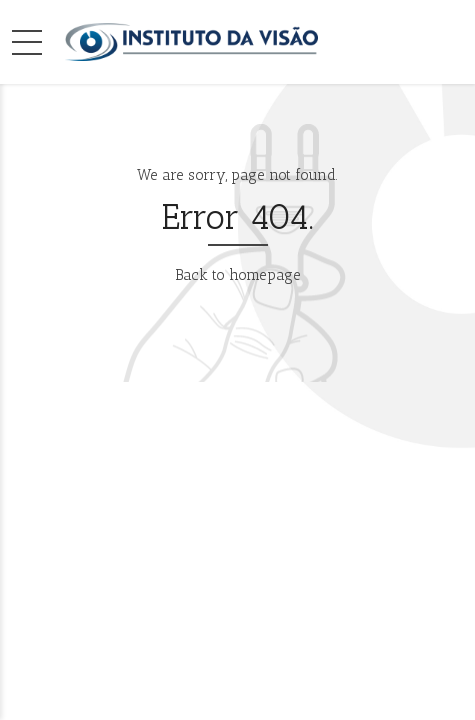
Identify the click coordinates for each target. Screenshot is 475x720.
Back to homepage (238, 275)
